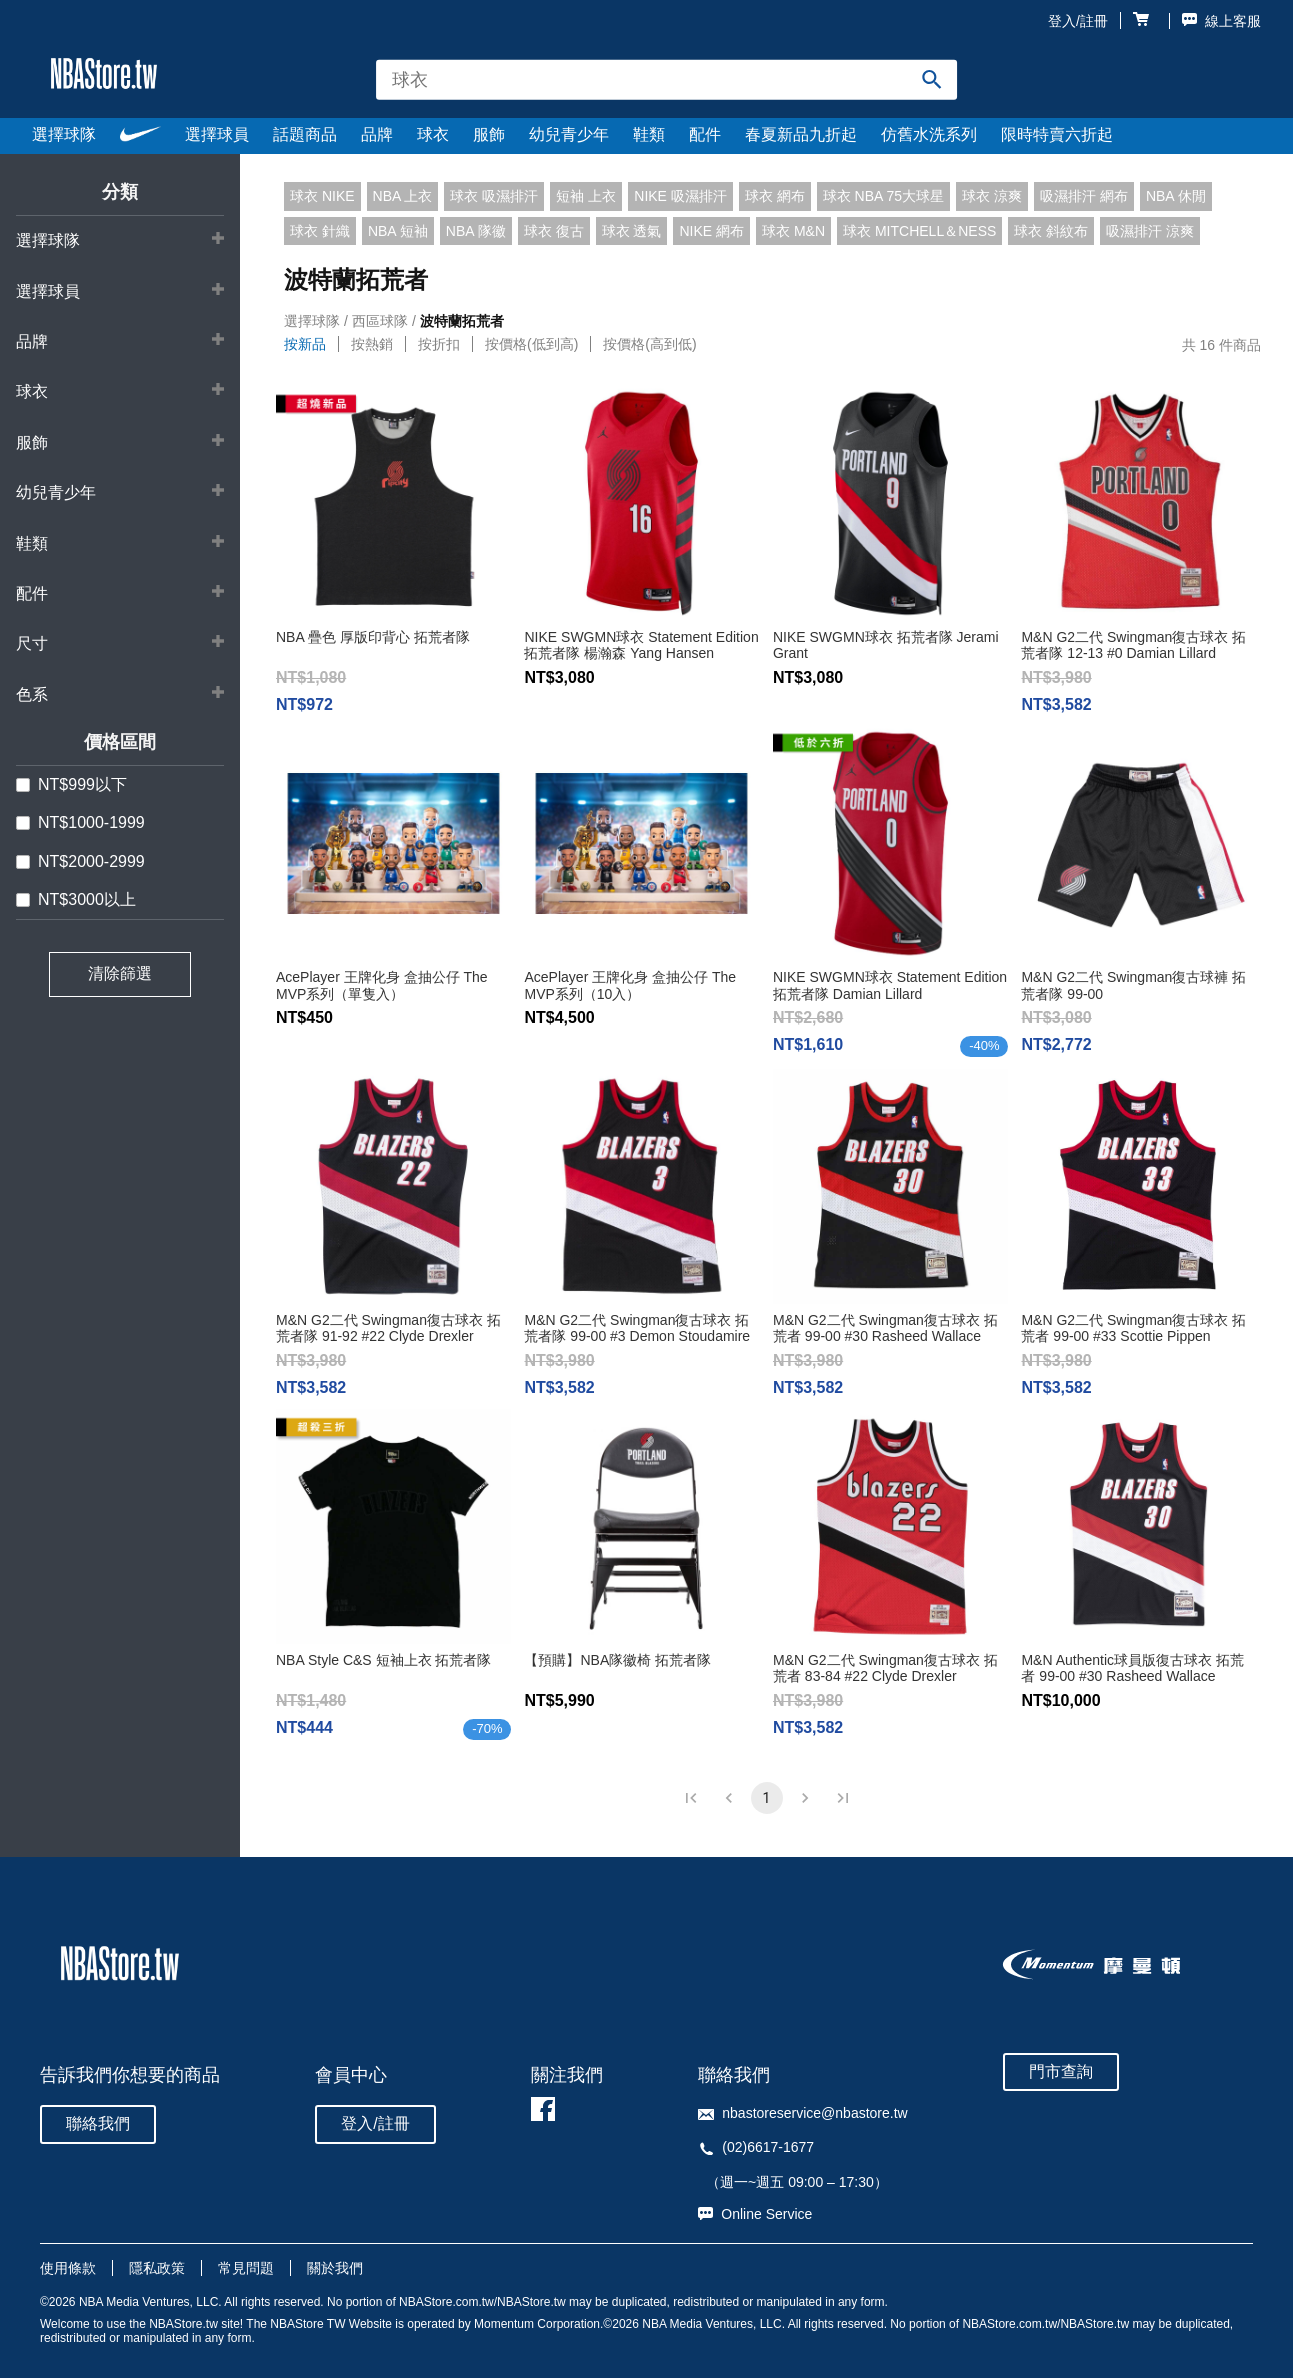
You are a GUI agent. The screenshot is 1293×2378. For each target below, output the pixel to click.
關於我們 (335, 2268)
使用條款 (68, 2268)
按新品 (305, 344)
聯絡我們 (98, 2123)
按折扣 (439, 344)
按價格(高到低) (649, 344)
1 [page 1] (767, 1798)
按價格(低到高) (531, 344)
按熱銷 (372, 344)
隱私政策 (157, 2268)
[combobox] (667, 79)
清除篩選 (120, 973)
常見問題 (246, 2268)
